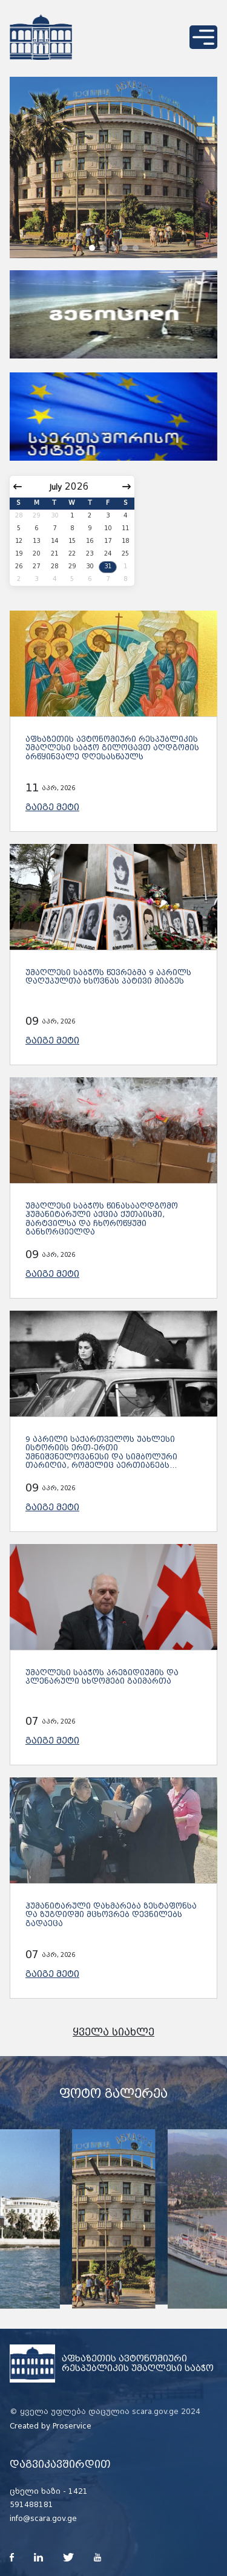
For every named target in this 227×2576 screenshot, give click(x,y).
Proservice (72, 2426)
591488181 (31, 2504)
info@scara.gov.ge (43, 2518)
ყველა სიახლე (113, 2032)
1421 (78, 2491)
